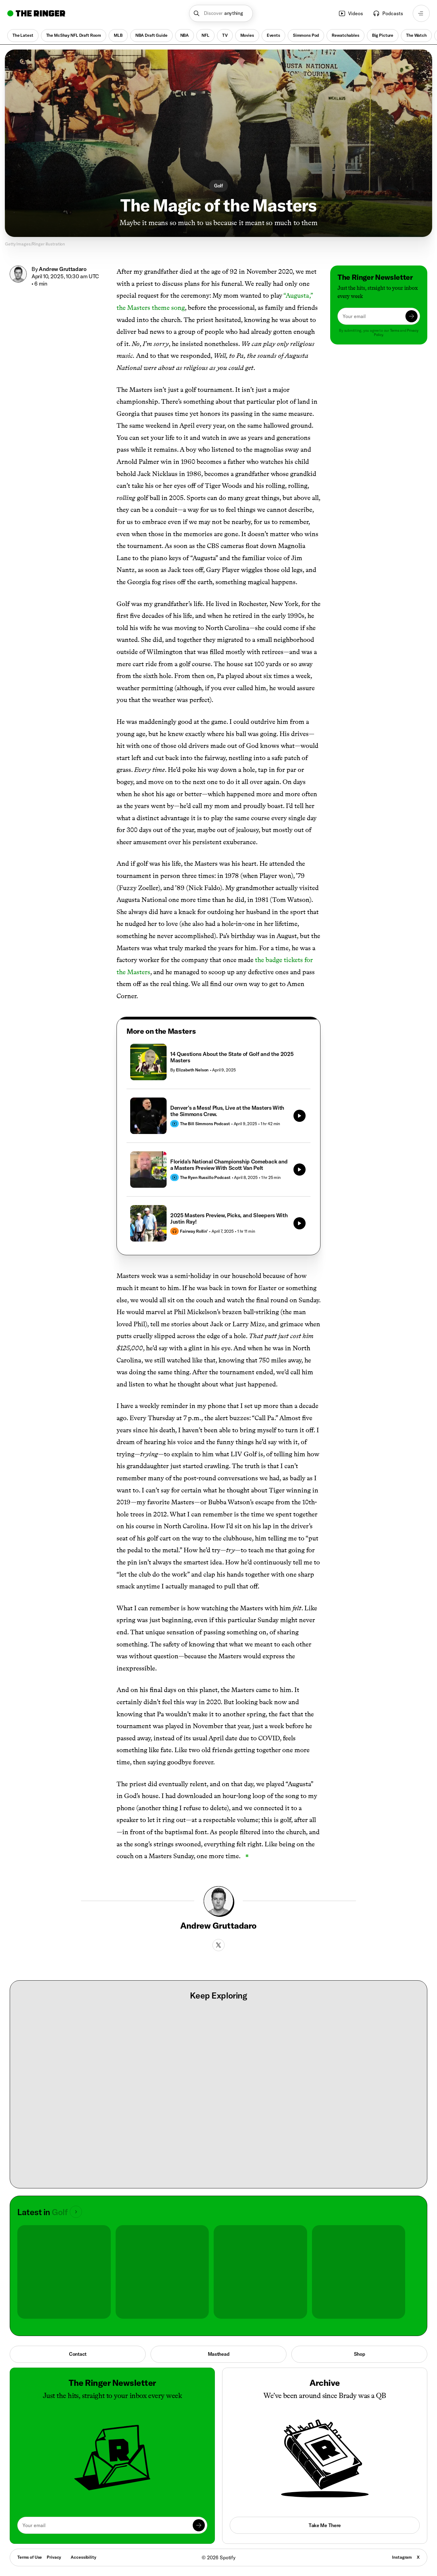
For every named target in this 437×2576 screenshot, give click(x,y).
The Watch (416, 35)
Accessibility (83, 2557)
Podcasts (388, 13)
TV (225, 35)
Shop (359, 2354)
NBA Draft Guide (151, 35)
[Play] (299, 1116)
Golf (218, 186)
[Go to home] (36, 13)
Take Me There (325, 2525)
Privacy (54, 2557)
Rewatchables (345, 35)
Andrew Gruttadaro (62, 268)
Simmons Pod (306, 35)
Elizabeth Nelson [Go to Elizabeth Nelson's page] (192, 1070)
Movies (247, 35)
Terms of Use (29, 2557)
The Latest (22, 35)
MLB (118, 35)
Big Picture (382, 35)
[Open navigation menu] (421, 13)
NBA (184, 35)
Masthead (218, 2354)
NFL (205, 35)
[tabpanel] (218, 1142)
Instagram (402, 2557)
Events (273, 35)
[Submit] (411, 316)
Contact (77, 2354)
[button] (221, 13)
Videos (350, 13)
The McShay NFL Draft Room (73, 35)
